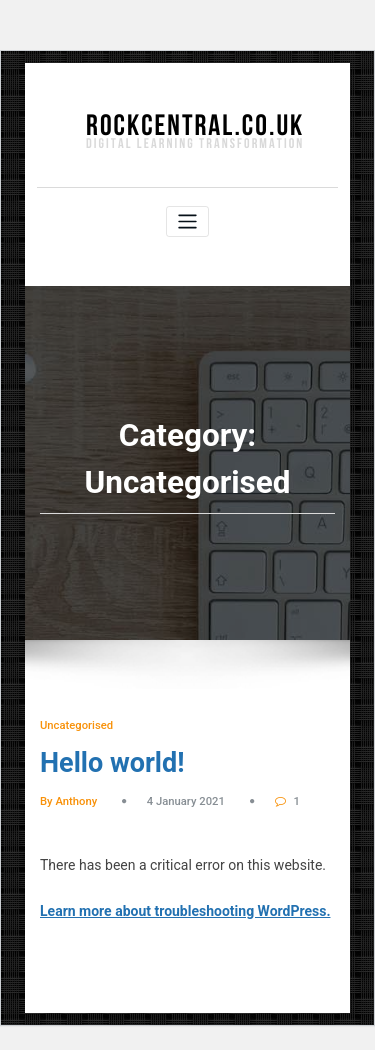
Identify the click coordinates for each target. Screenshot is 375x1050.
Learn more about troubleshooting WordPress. (185, 911)
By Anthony (68, 801)
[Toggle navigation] (187, 221)
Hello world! (112, 763)
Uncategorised (76, 725)
